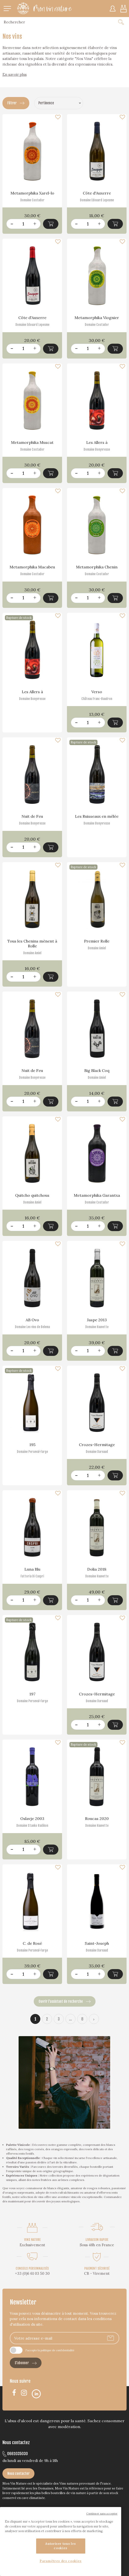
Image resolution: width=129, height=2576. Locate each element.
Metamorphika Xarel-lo (32, 193)
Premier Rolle (96, 941)
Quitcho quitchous (32, 1195)
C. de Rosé (32, 1943)
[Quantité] (23, 224)
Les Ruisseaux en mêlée (96, 816)
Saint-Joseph (97, 1943)
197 (32, 1693)
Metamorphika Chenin (97, 566)
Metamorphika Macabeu (32, 566)
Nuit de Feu (32, 816)
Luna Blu (32, 1569)
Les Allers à (97, 442)
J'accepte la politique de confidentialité (49, 2350)
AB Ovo (32, 1319)
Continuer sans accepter (102, 2513)
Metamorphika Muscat (32, 442)
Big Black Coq (96, 1070)
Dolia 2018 (96, 1569)
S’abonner (26, 2363)
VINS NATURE (32, 2240)
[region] (60, 2541)
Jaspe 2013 (97, 1319)
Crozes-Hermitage (97, 1444)
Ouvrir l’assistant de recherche (65, 2001)
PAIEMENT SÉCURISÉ (96, 2268)
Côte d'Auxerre (97, 193)
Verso (96, 691)
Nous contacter (18, 2473)
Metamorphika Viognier (97, 317)
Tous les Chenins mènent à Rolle (32, 943)
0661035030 (15, 2453)
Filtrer (15, 103)
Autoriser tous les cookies (60, 2546)
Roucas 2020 (97, 1818)
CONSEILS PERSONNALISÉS (32, 2268)
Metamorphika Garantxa (97, 1195)
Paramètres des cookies (60, 2561)
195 (32, 1444)
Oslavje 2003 (32, 1818)
